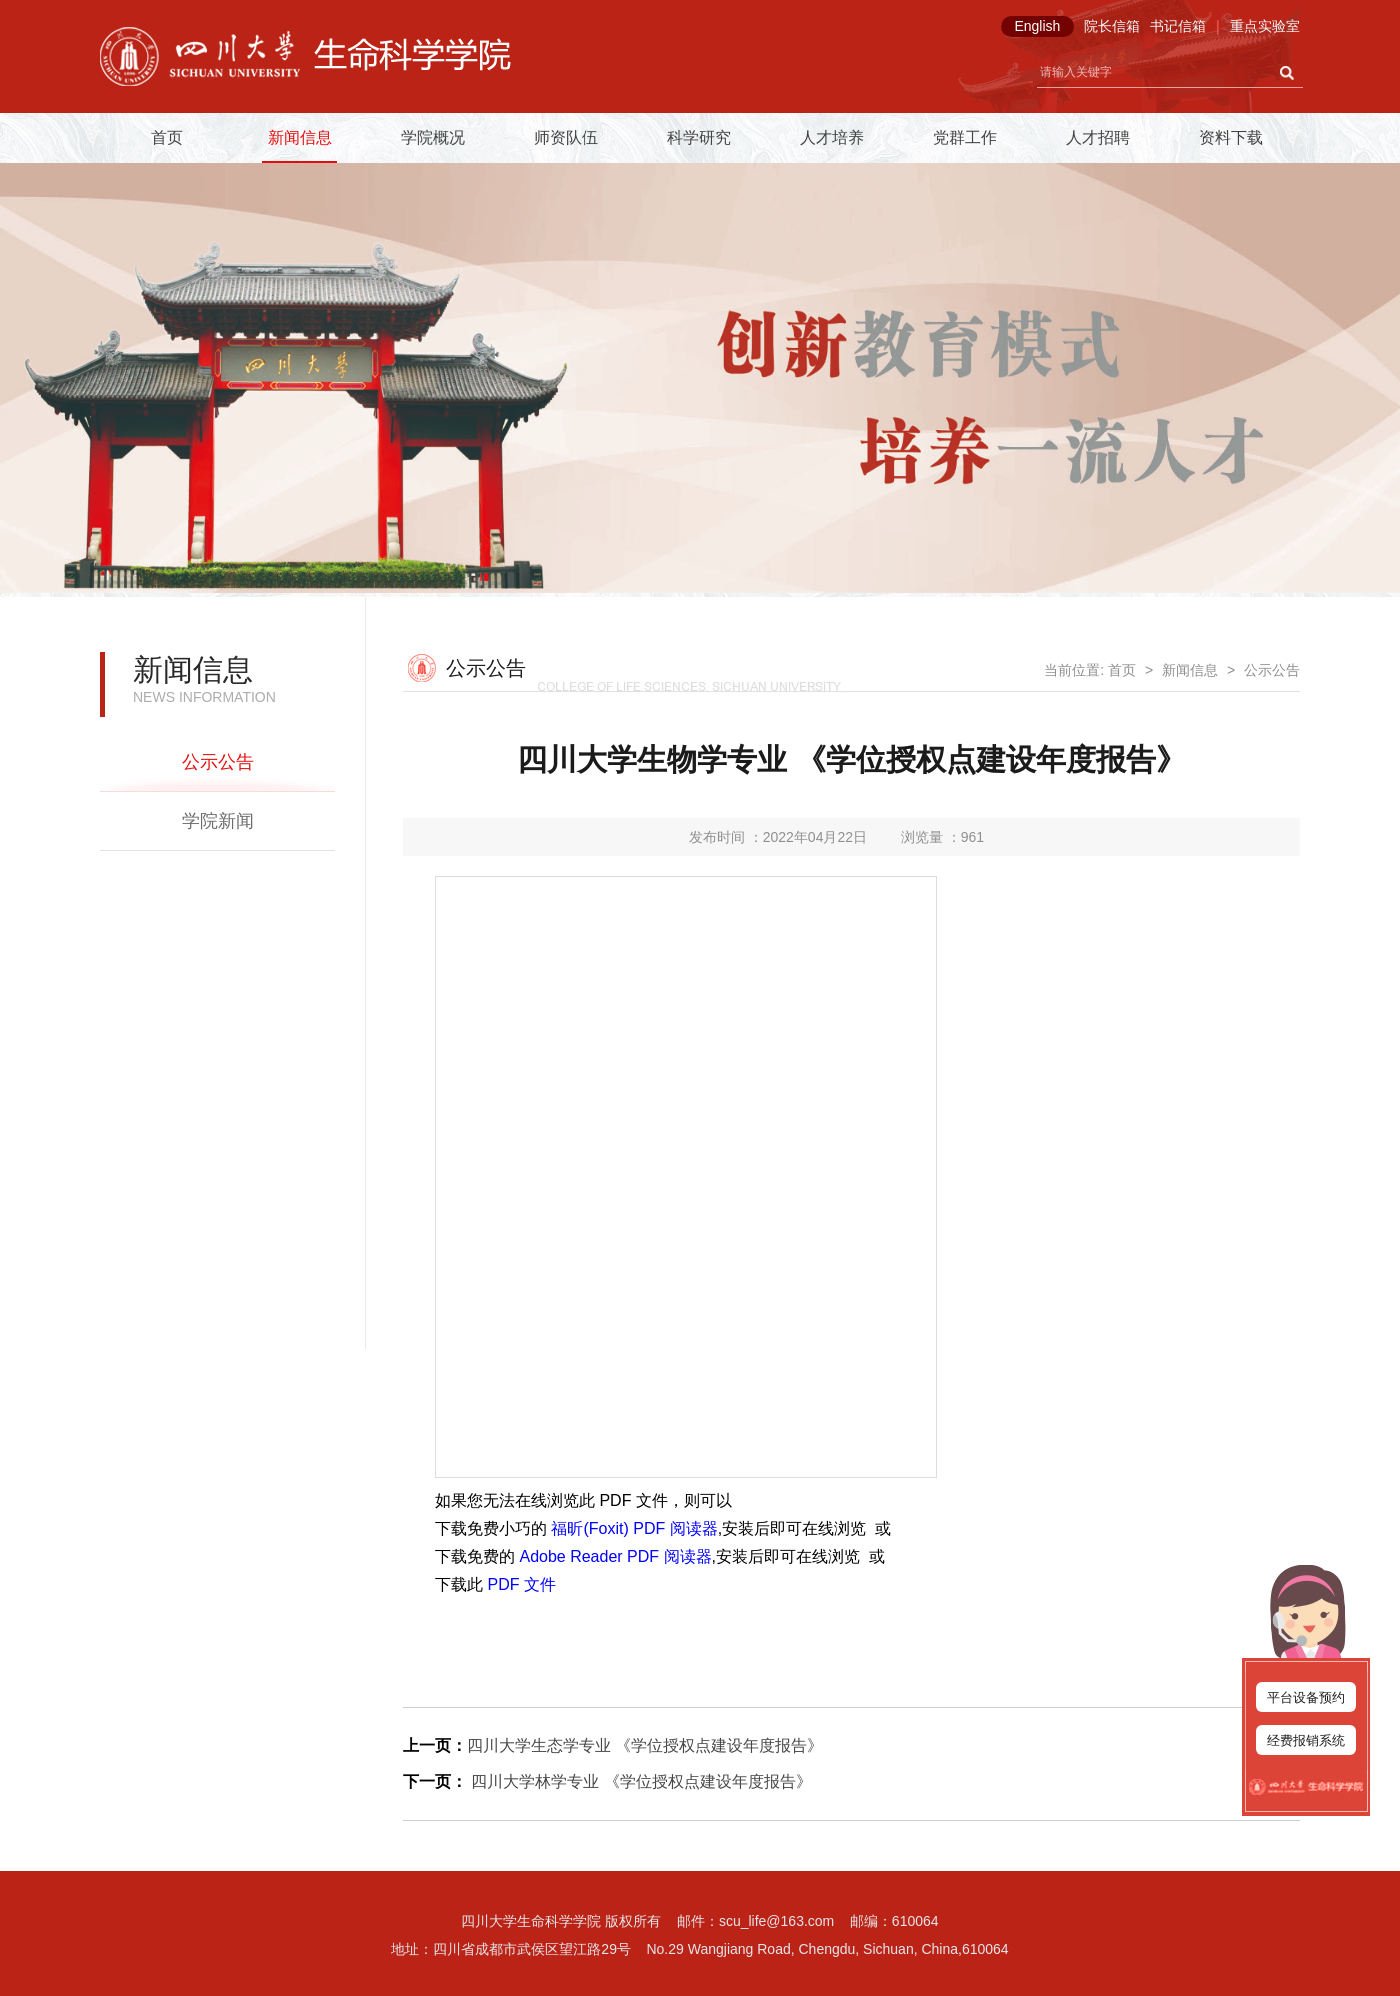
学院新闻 (218, 821)
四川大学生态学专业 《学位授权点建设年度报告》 (645, 1745)
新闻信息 (300, 137)
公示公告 (218, 762)
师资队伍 (566, 137)
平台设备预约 (1306, 1697)
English (1037, 26)
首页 (167, 137)
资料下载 (1231, 137)
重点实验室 (1265, 26)
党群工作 (965, 137)
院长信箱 (1112, 26)
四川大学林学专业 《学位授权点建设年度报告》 (639, 1781)
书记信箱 (1178, 26)
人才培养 (832, 137)
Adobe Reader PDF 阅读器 (615, 1556)
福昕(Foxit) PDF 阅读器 (634, 1528)
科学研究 (699, 137)
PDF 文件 (521, 1584)
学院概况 (433, 137)
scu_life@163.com (776, 1921)
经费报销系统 (1306, 1740)
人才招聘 (1098, 137)
